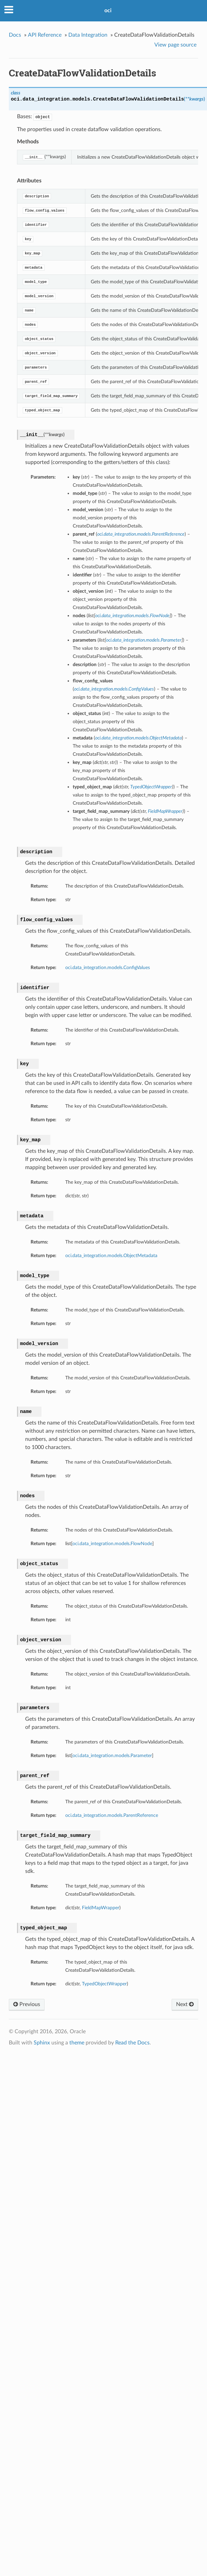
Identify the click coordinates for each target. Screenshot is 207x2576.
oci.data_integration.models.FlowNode (112, 1543)
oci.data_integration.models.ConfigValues (107, 967)
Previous (26, 2004)
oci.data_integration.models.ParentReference (111, 1815)
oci (107, 10)
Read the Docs (132, 2042)
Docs (15, 35)
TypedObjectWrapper (104, 1983)
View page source (175, 45)
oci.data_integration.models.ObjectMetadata (111, 1255)
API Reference (45, 35)
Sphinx (42, 2042)
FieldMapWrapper (100, 1907)
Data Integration (87, 35)
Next (185, 2004)
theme (76, 2042)
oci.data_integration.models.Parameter (112, 1755)
